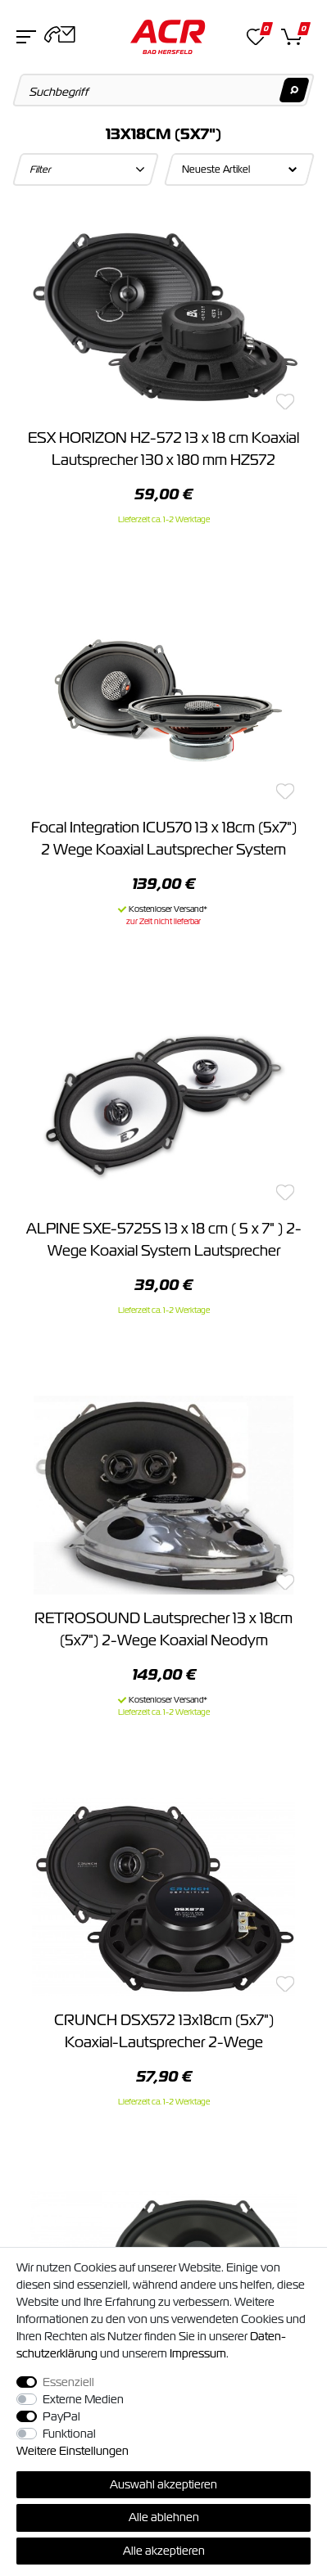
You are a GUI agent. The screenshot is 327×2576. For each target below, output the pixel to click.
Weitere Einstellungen (72, 2450)
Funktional (69, 2433)
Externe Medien (83, 2399)
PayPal (61, 2416)
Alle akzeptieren (164, 2550)
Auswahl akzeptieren (163, 2484)
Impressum (198, 2353)
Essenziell (68, 2382)
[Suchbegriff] (164, 90)
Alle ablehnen (164, 2517)
